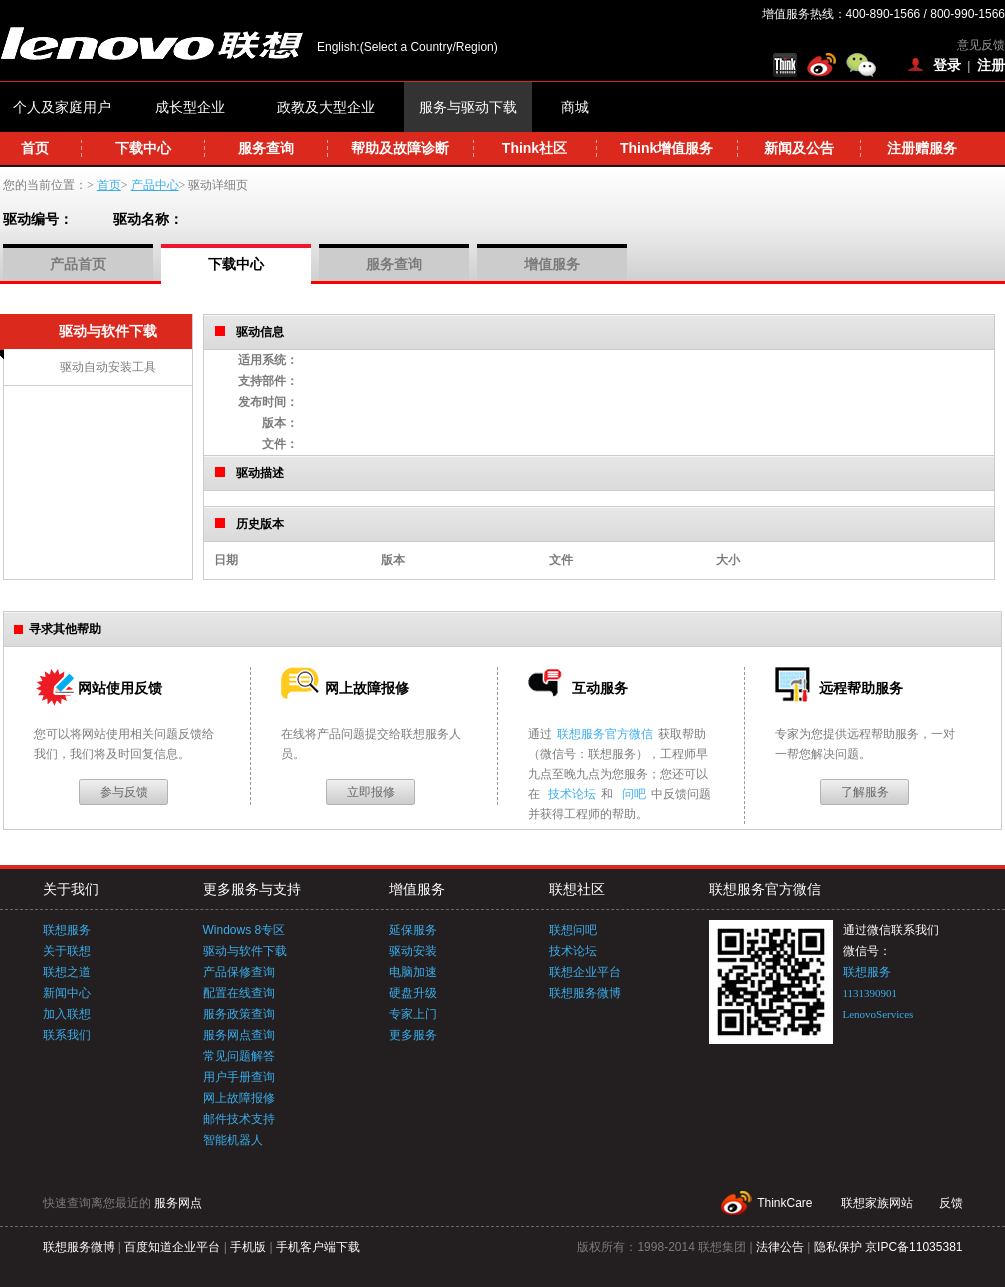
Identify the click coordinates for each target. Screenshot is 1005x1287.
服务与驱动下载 (468, 107)
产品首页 (78, 264)
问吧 (634, 794)
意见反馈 (981, 45)
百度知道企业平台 (172, 1247)
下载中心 (143, 148)
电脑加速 (413, 972)
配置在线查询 (239, 993)
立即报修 (371, 792)
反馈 (951, 1203)
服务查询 (266, 148)
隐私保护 (838, 1247)
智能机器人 (233, 1140)
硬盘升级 (413, 993)
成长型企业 (190, 107)
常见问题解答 (239, 1056)
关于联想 (67, 951)
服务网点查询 (239, 1035)
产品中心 (155, 185)
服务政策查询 (239, 1014)
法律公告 (780, 1247)
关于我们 (71, 889)
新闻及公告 (799, 148)
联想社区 (577, 889)
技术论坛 (572, 794)
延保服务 (413, 930)
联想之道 (67, 972)
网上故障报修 (239, 1098)
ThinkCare (784, 1203)
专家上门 (413, 1014)
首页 (35, 148)
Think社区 (534, 148)
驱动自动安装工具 (108, 367)
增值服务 (552, 264)
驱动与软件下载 (245, 951)
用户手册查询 (239, 1077)
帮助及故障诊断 (400, 148)
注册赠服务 (922, 148)
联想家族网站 (877, 1203)
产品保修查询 (239, 972)
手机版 (248, 1247)
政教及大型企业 (326, 107)
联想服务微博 (585, 993)
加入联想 (67, 1014)
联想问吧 (573, 930)
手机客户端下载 (318, 1247)
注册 (991, 65)
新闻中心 (67, 993)
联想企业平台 (585, 972)
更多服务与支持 (252, 889)
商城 (575, 107)
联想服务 (67, 930)
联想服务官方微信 (605, 734)
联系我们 (67, 1035)
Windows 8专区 (244, 930)
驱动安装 (413, 951)
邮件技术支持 (239, 1119)
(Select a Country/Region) (429, 47)
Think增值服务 (666, 148)
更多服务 (413, 1035)
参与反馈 (124, 792)
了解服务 (865, 792)
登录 (947, 65)
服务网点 (178, 1203)
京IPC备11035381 (913, 1247)
